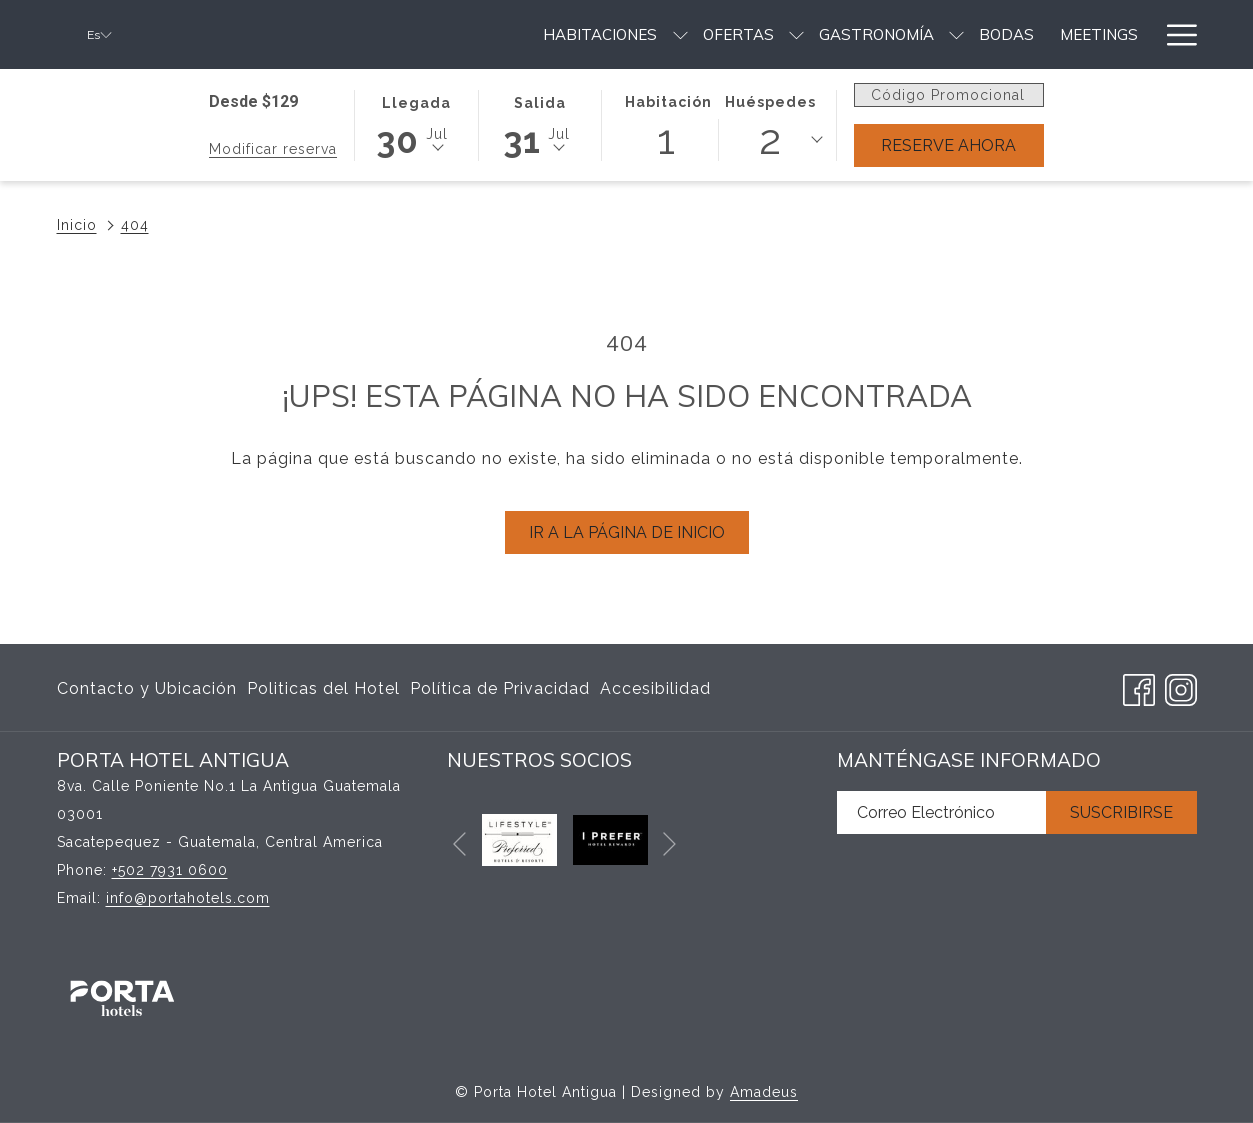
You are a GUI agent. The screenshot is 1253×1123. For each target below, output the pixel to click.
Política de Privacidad (500, 688)
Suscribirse (1121, 812)
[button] (416, 124)
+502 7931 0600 (170, 870)
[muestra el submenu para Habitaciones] (435, 34)
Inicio (77, 225)
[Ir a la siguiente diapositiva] (669, 844)
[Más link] (1174, 34)
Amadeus (764, 1092)
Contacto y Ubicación (147, 688)
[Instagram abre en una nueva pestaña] (1181, 686)
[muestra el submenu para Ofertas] (552, 34)
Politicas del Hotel (323, 688)
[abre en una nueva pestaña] (519, 838)
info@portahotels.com (188, 898)
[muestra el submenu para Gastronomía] (712, 34)
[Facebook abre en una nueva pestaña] (1139, 686)
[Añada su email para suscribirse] (941, 812)
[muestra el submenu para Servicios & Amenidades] (1142, 34)
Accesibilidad (655, 688)
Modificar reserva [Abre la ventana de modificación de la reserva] (273, 149)
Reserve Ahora (948, 145)
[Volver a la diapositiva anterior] (459, 844)
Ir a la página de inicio (627, 532)
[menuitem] (356, 34)
